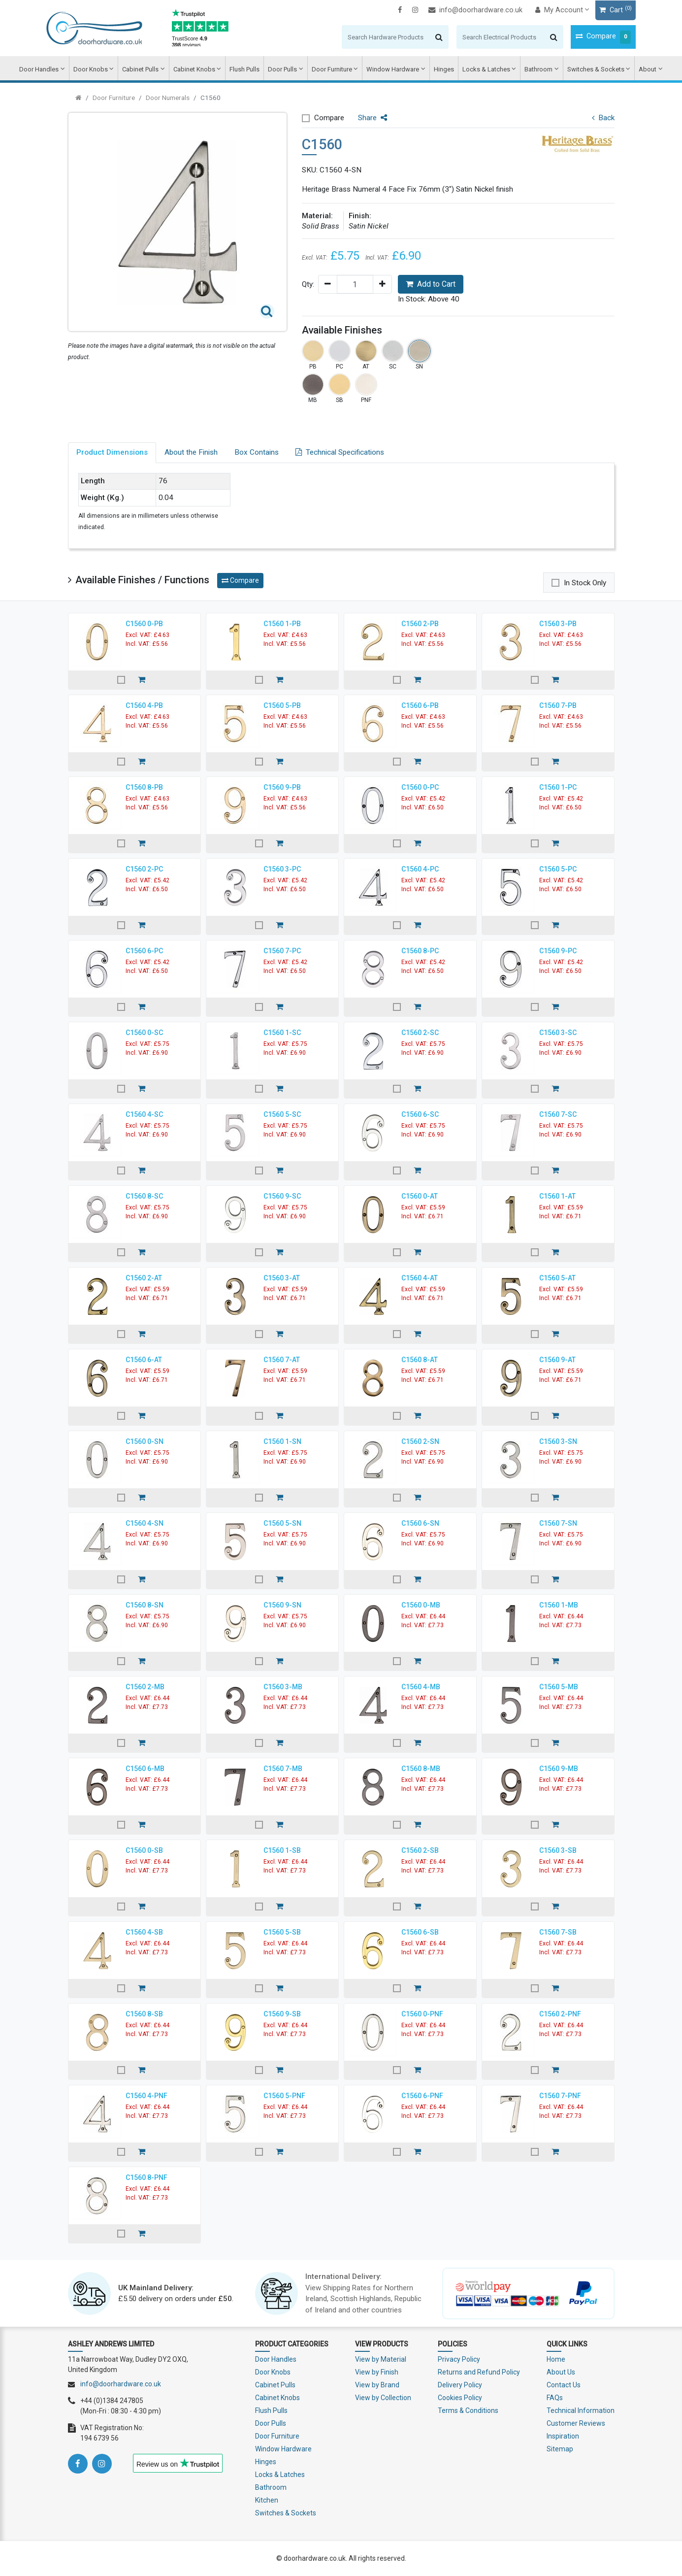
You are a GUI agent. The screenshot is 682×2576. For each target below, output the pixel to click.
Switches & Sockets (593, 69)
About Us (561, 2372)
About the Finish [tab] (191, 452)
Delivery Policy (460, 2385)
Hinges (443, 69)
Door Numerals (168, 97)
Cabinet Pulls (142, 69)
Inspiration (563, 2436)
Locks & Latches (485, 69)
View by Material (380, 2359)
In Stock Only (585, 582)
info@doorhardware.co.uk (454, 10)
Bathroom (537, 69)
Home (556, 2359)
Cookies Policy (460, 2398)
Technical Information (581, 2410)
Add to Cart (430, 284)
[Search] (365, 37)
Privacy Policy (459, 2359)
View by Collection (383, 2398)
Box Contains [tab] (256, 452)
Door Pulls (283, 69)
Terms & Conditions (468, 2410)
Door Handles (42, 69)
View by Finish (376, 2372)
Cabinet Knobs (196, 69)
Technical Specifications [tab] (339, 452)
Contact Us (564, 2385)
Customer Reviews (576, 2423)
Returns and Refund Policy (479, 2372)
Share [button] (372, 117)
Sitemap (560, 2449)
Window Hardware (392, 69)
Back (603, 117)
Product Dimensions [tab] (112, 452)
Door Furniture (332, 69)
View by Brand (377, 2385)
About (645, 69)
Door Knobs (93, 69)
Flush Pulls (245, 69)
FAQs (555, 2398)
